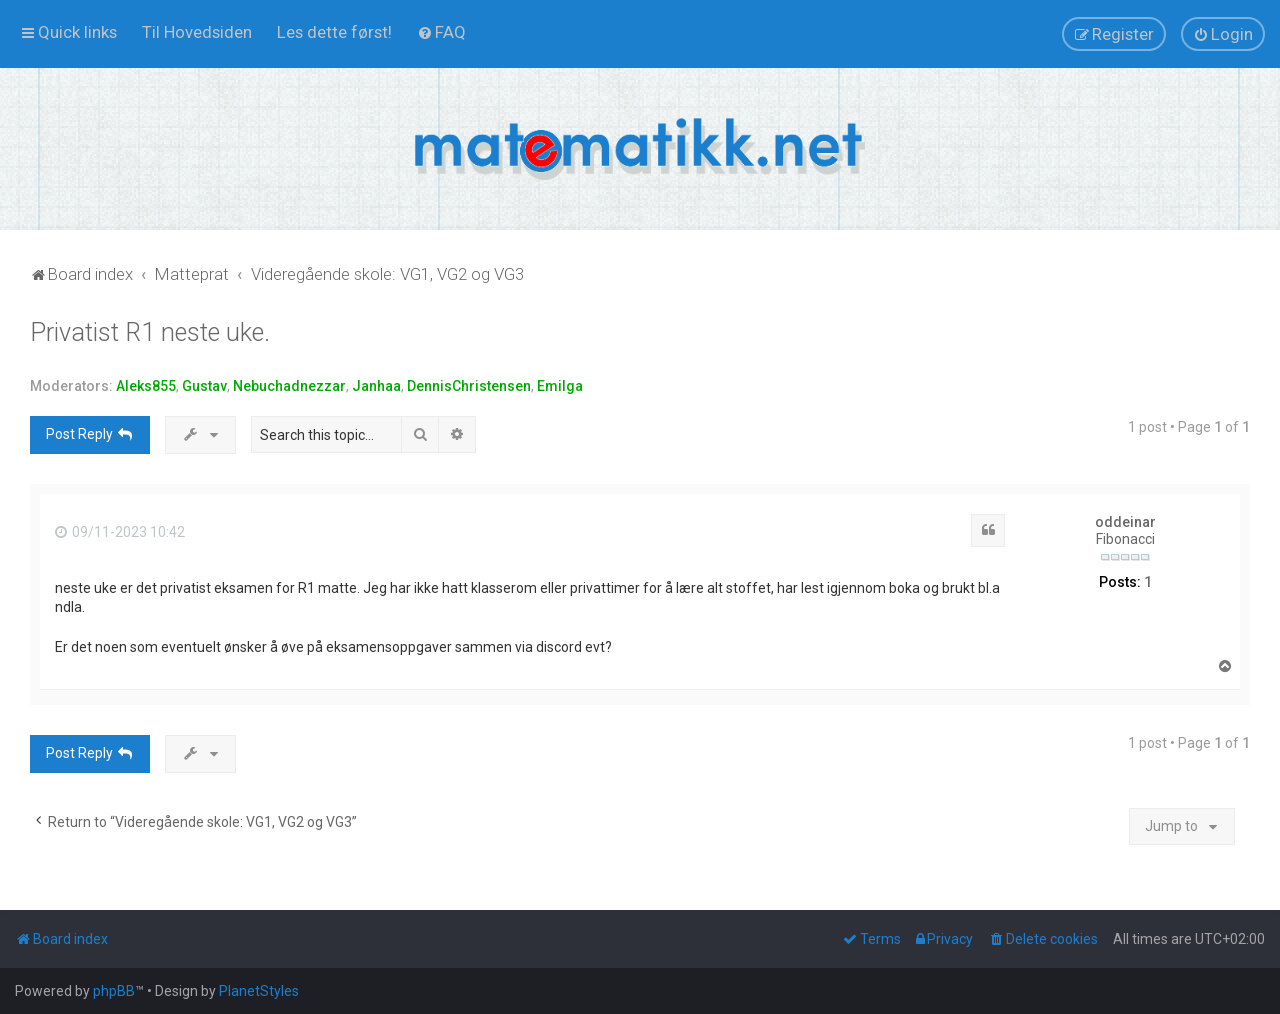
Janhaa (376, 386)
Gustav (204, 386)
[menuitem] (197, 32)
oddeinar (1125, 522)
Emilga (560, 386)
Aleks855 (146, 386)
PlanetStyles (259, 991)
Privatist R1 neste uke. (150, 332)
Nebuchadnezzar (289, 386)
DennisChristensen (469, 386)
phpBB (114, 991)
